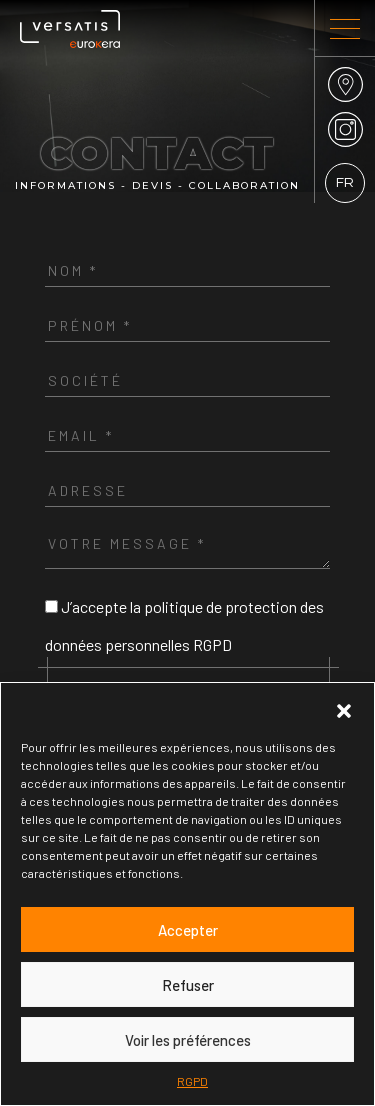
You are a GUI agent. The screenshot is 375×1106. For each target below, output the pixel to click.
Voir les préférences (188, 1040)
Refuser (188, 985)
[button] (344, 708)
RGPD (192, 1081)
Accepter (188, 930)
